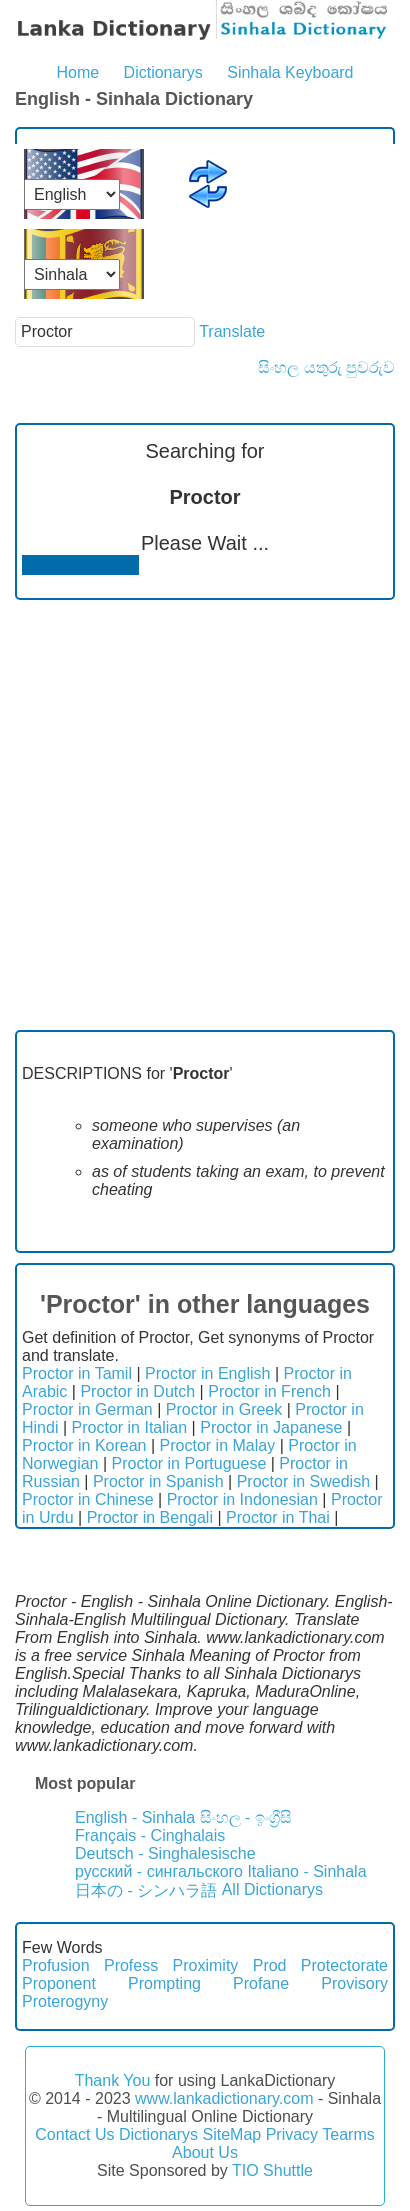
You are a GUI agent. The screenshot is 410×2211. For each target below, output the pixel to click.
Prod (270, 1965)
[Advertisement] (205, 815)
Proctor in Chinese (88, 1499)
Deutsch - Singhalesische (165, 1853)
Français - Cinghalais (150, 1835)
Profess (131, 1965)
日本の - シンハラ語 (146, 1890)
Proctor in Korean (84, 1445)
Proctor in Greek (224, 1409)
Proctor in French (269, 1391)
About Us (205, 2152)
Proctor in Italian (130, 1427)
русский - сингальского (159, 1871)
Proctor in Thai (278, 1517)
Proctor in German (87, 1409)
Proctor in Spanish (158, 1481)
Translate (232, 331)
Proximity (206, 1965)
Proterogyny (65, 2001)
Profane (261, 1983)
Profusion (56, 1965)
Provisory (354, 1983)
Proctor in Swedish (303, 1481)
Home (77, 72)
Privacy (292, 2134)
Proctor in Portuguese (189, 1463)
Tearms (348, 2134)
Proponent (59, 1983)
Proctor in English (207, 1373)
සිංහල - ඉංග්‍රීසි (246, 1817)
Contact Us (74, 2134)
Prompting (164, 1983)
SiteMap (231, 2134)
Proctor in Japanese (271, 1427)
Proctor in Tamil (77, 1373)
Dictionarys (163, 72)
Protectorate (344, 1965)
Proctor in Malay (218, 1445)
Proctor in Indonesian (242, 1499)
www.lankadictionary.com (224, 2098)
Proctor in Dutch (137, 1391)
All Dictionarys (272, 1889)
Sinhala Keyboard (290, 72)
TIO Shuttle (272, 2170)
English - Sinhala (135, 1817)
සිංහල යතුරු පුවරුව (326, 367)
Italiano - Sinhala (306, 1871)
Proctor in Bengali (150, 1517)
